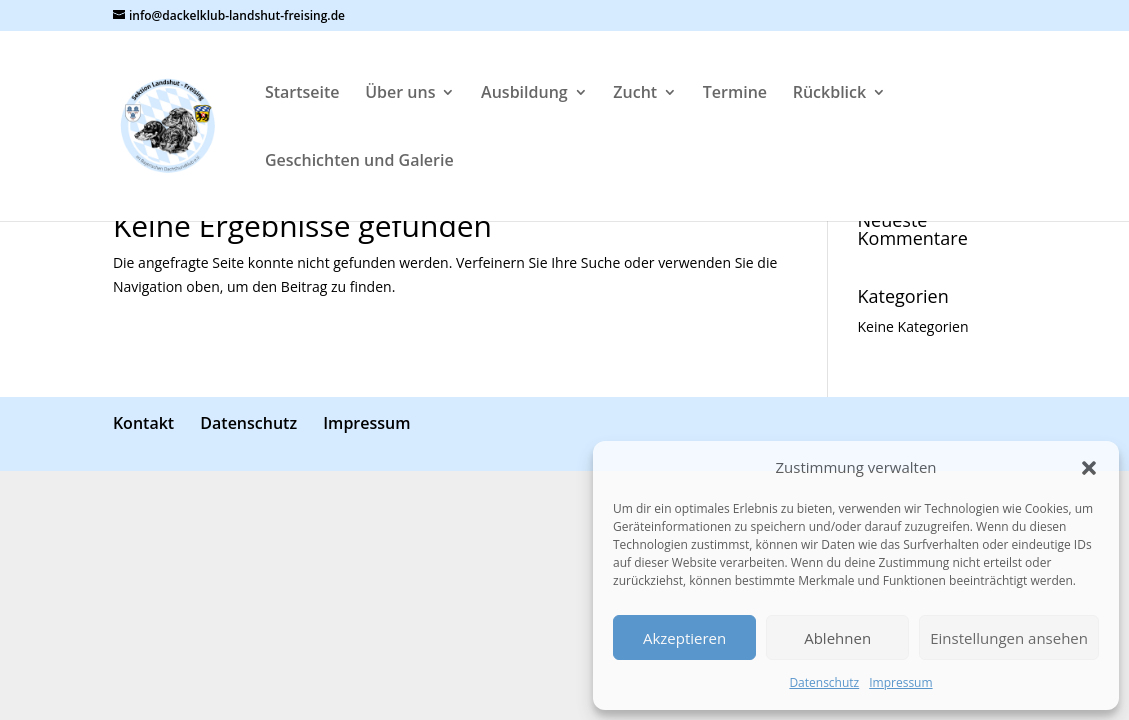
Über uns (400, 94)
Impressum (900, 682)
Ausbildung (524, 94)
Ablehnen (837, 638)
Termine (735, 94)
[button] (1089, 468)
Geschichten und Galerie (359, 162)
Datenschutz (824, 682)
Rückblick (829, 94)
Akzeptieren (684, 638)
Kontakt (143, 423)
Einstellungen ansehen (1009, 638)
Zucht (635, 94)
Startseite (302, 94)
